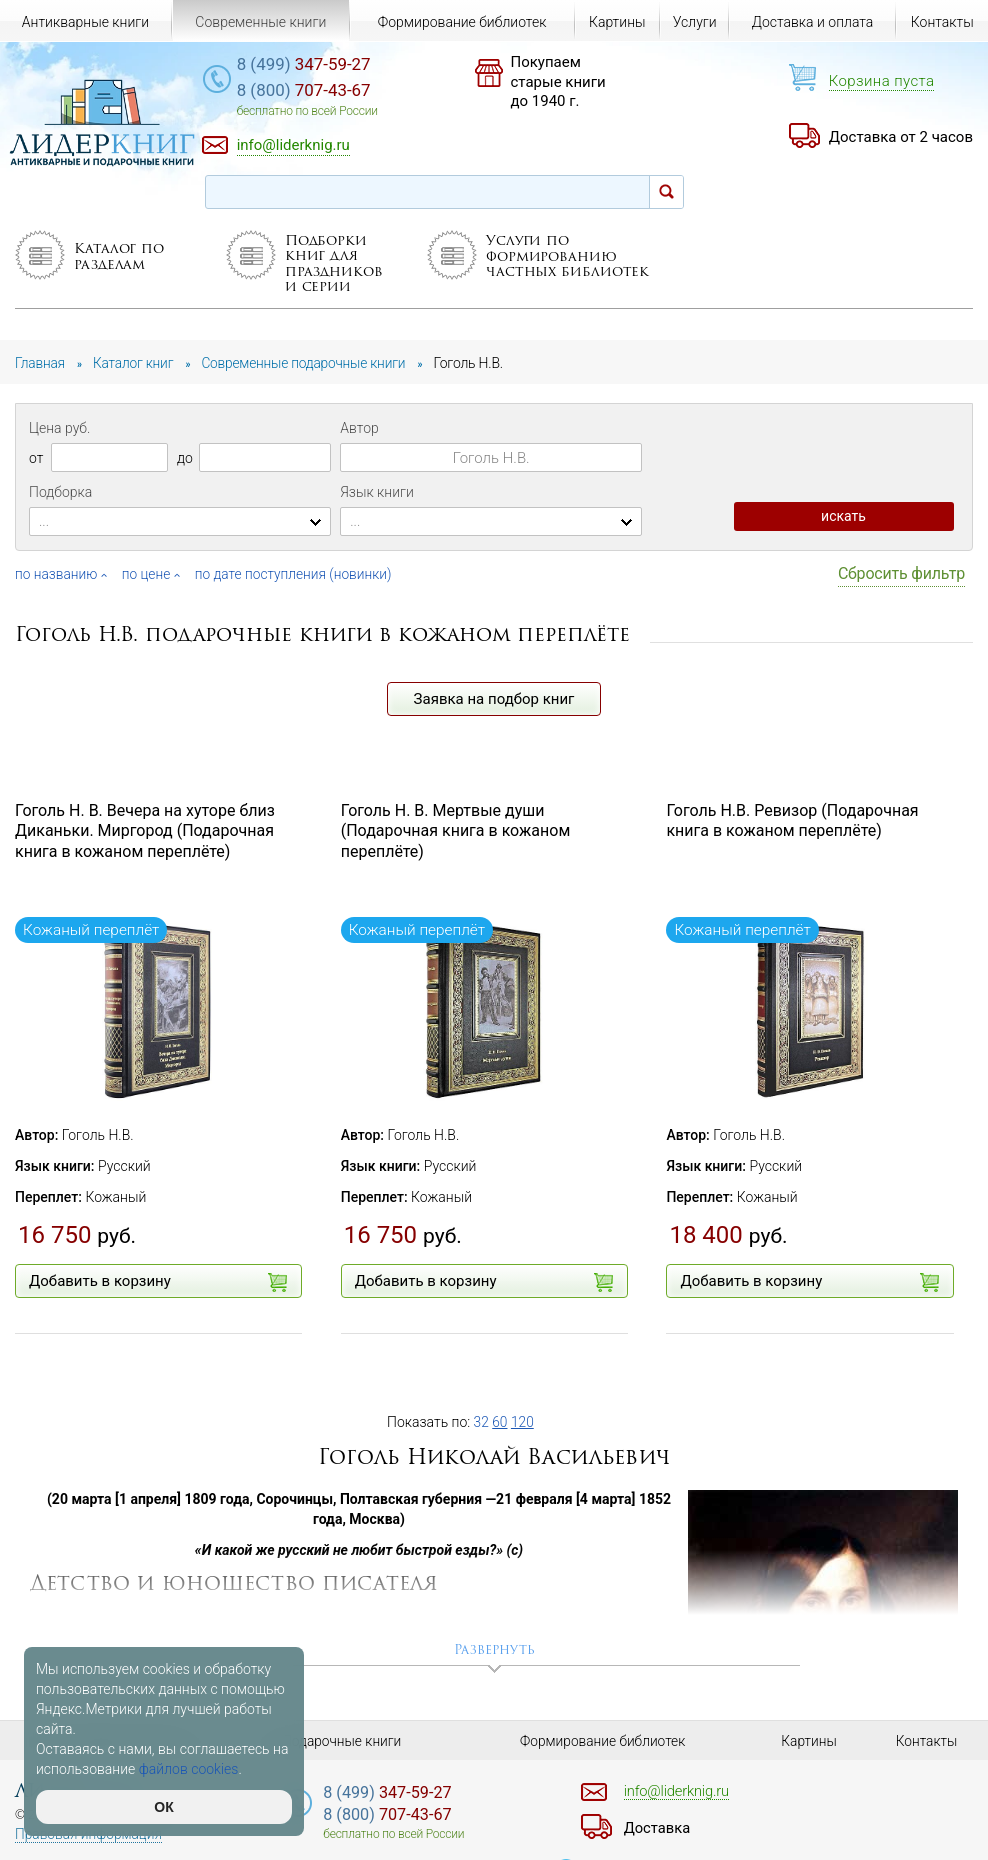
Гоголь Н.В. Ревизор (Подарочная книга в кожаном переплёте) (792, 821)
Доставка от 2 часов (901, 137)
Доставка (659, 1828)
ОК (163, 1807)
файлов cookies (189, 1769)
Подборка (60, 492)
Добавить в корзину (158, 1282)
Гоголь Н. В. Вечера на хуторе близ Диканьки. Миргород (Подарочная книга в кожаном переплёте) (145, 831)
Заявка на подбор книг (494, 699)
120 (523, 1422)
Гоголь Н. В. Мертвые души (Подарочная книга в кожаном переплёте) (456, 831)
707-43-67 (317, 91)
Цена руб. (59, 428)
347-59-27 (317, 65)
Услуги (695, 22)
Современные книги (260, 22)
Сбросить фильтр (901, 573)
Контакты (942, 22)
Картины (617, 22)
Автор (359, 428)
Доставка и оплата (813, 22)
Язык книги (377, 492)
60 (501, 1422)
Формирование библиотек (462, 22)
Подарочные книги (342, 1741)
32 (482, 1422)
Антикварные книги (85, 22)
